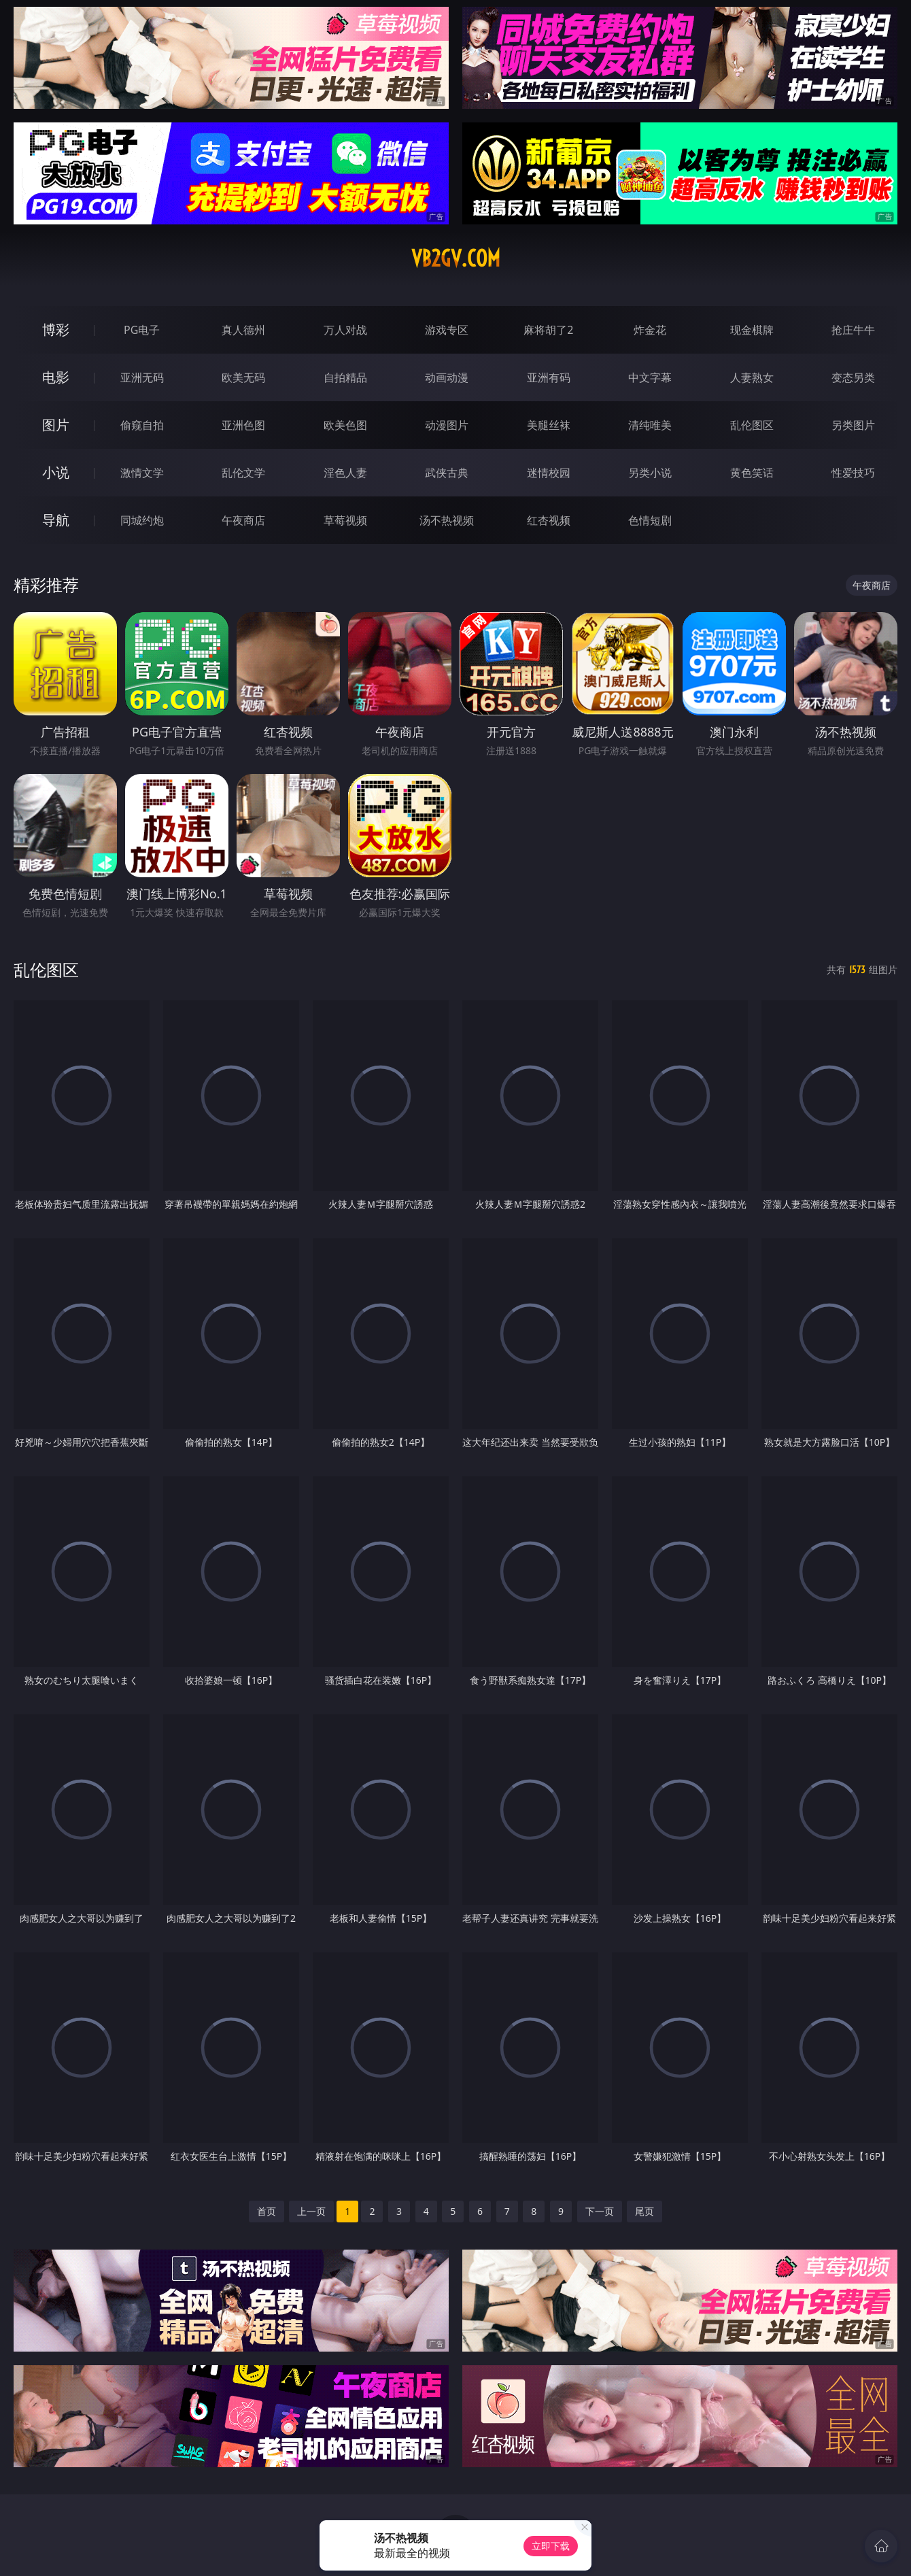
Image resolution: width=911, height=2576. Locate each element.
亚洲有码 (548, 377)
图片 (55, 425)
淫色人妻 (345, 472)
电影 (55, 377)
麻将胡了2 (548, 329)
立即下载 (551, 2545)
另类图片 (853, 425)
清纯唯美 (650, 425)
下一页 (599, 2211)
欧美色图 (345, 425)
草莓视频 (345, 520)
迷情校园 (548, 472)
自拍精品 (345, 377)
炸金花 (650, 329)
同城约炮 (142, 520)
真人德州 (243, 329)
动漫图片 (446, 425)
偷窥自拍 (142, 425)
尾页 (644, 2211)
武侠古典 (446, 472)
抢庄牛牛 (853, 329)
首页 (266, 2211)
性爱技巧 (853, 472)
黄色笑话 (752, 472)
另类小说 (650, 472)
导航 (55, 520)
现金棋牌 (752, 329)
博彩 (55, 329)
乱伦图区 (752, 425)
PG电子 (142, 329)
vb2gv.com (455, 258)
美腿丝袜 (548, 425)
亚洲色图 (243, 425)
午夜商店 (243, 520)
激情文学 (142, 472)
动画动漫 (446, 377)
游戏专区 (446, 329)
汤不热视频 (446, 520)
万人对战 (345, 329)
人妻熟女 (752, 377)
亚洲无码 (142, 377)
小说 (55, 472)
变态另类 (853, 377)
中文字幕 (650, 377)
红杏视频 (548, 520)
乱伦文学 (243, 472)
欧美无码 (243, 377)
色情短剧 (650, 520)
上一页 (311, 2211)
